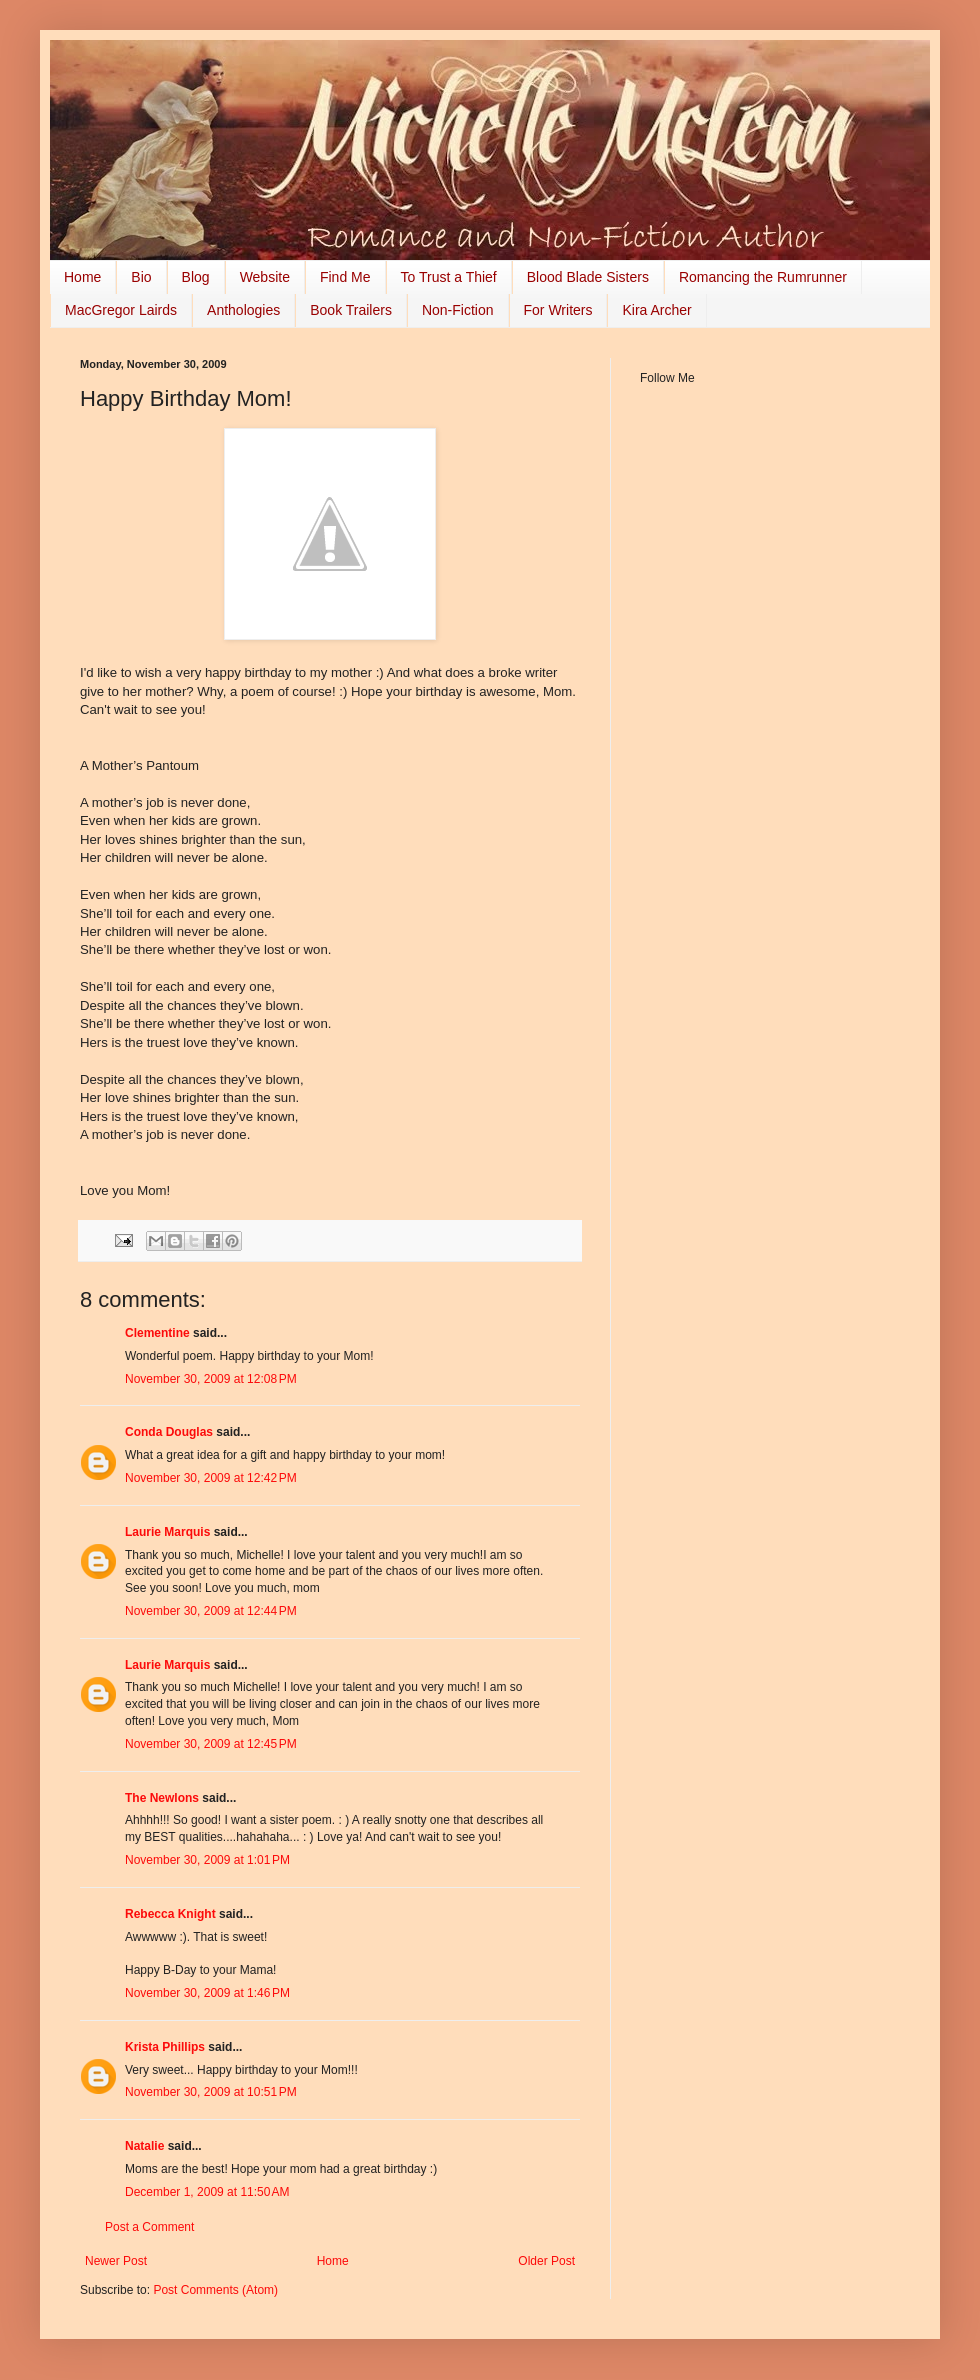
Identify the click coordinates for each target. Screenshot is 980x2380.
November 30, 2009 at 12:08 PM (211, 1379)
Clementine (157, 1333)
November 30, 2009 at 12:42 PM (211, 1478)
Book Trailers (351, 310)
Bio (141, 277)
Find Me (345, 277)
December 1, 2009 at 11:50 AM (207, 2192)
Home (82, 277)
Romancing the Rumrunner (763, 277)
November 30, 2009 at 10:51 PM (211, 2092)
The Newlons (162, 1798)
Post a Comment (149, 2227)
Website (265, 277)
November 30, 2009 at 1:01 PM (207, 1860)
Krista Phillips (165, 2047)
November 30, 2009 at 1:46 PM (207, 1993)
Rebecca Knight (170, 1914)
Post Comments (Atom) (215, 2290)
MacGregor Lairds (121, 310)
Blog (196, 277)
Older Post (546, 2261)
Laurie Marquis (167, 1532)
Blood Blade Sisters (588, 277)
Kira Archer (656, 310)
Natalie (144, 2146)
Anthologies (243, 310)
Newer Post (116, 2261)
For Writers (558, 310)
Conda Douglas (169, 1432)
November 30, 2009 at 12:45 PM (211, 1744)
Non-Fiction (458, 310)
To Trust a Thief (449, 277)
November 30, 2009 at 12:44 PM (211, 1611)
